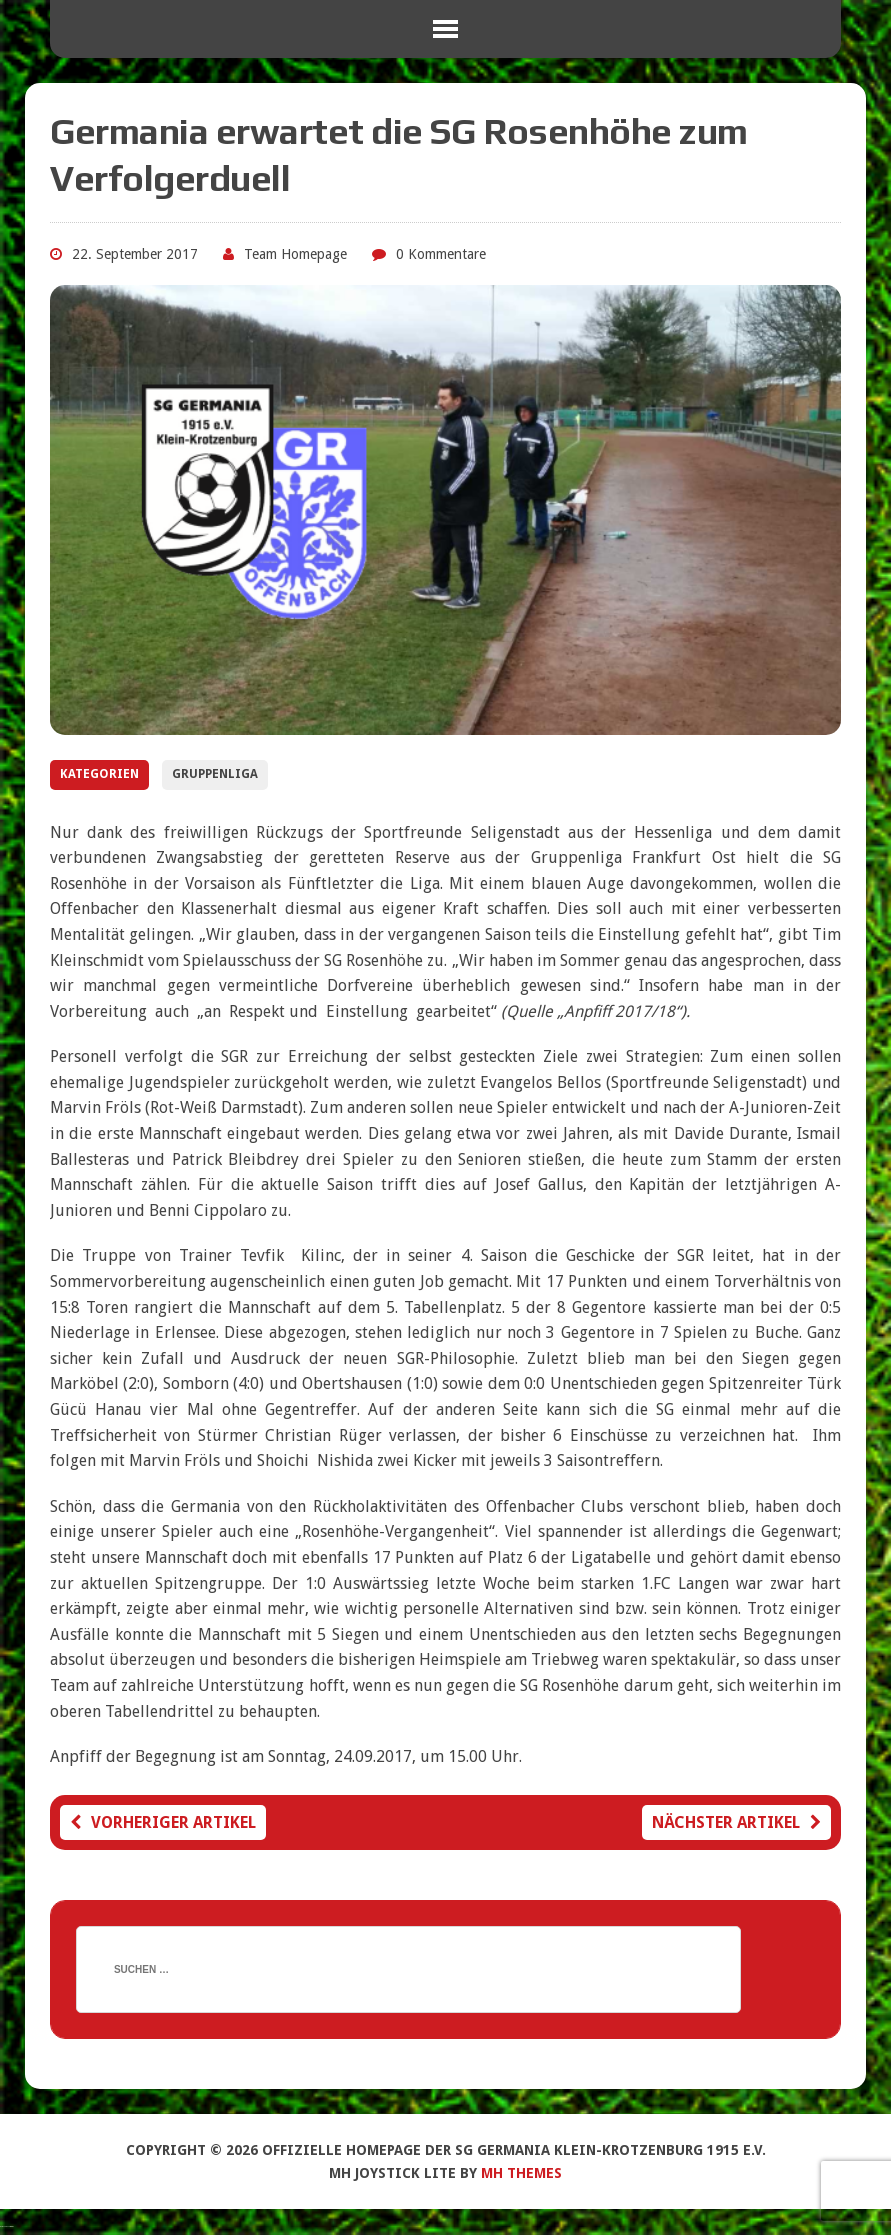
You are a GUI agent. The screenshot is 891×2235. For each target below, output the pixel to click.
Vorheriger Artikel (163, 1822)
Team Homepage (295, 254)
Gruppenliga (215, 774)
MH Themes (521, 2173)
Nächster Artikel (736, 1822)
